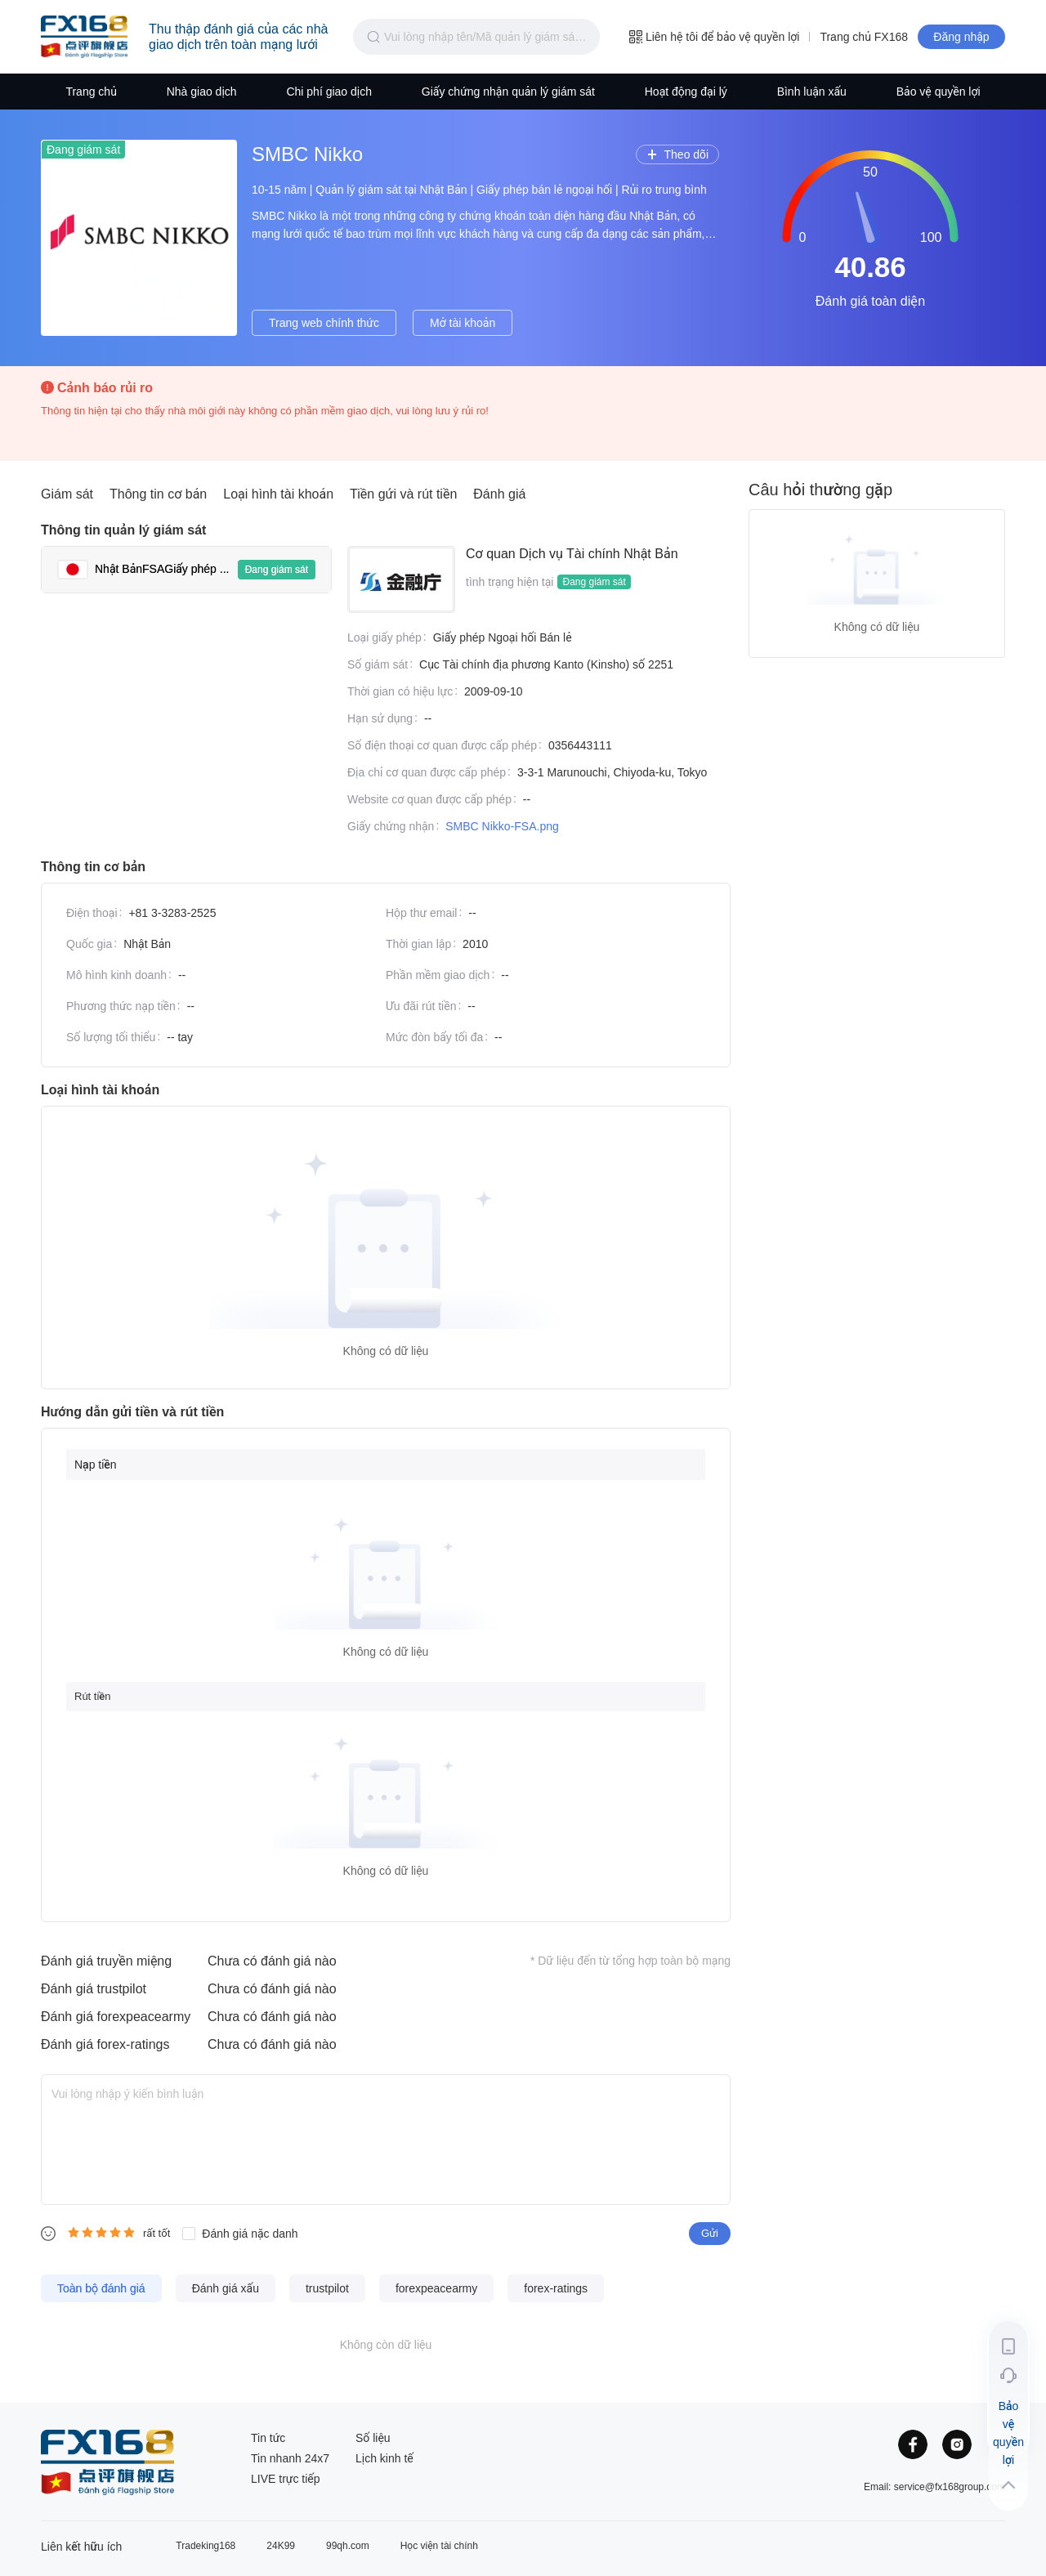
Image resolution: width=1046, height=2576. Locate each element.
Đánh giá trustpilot (93, 1989)
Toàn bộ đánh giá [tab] (101, 2288)
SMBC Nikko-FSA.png (501, 826)
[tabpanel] (531, 695)
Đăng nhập (961, 36)
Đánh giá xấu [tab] (225, 2288)
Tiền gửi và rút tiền (403, 494)
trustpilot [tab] (327, 2288)
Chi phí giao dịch (329, 91)
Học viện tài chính (439, 2545)
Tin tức (268, 2437)
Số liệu (373, 2437)
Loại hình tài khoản (278, 494)
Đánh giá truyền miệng (106, 1961)
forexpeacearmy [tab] (436, 2288)
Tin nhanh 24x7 (290, 2458)
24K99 (280, 2545)
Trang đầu (84, 37)
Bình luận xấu (812, 91)
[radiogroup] (101, 2232)
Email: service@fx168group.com (934, 2487)
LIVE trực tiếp (285, 2478)
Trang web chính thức (324, 322)
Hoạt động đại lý (686, 91)
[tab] (186, 569)
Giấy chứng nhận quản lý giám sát (508, 91)
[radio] (73, 2232)
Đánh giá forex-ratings (105, 2044)
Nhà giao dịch (202, 91)
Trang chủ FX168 (864, 36)
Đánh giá (499, 494)
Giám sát (67, 494)
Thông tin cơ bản (158, 494)
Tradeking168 (205, 2545)
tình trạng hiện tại (509, 582)
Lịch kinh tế (384, 2458)
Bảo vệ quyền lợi (938, 91)
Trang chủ (90, 91)
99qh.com (347, 2545)
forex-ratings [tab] (556, 2288)
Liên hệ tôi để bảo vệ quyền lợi (714, 37)
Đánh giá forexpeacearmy (115, 2017)
